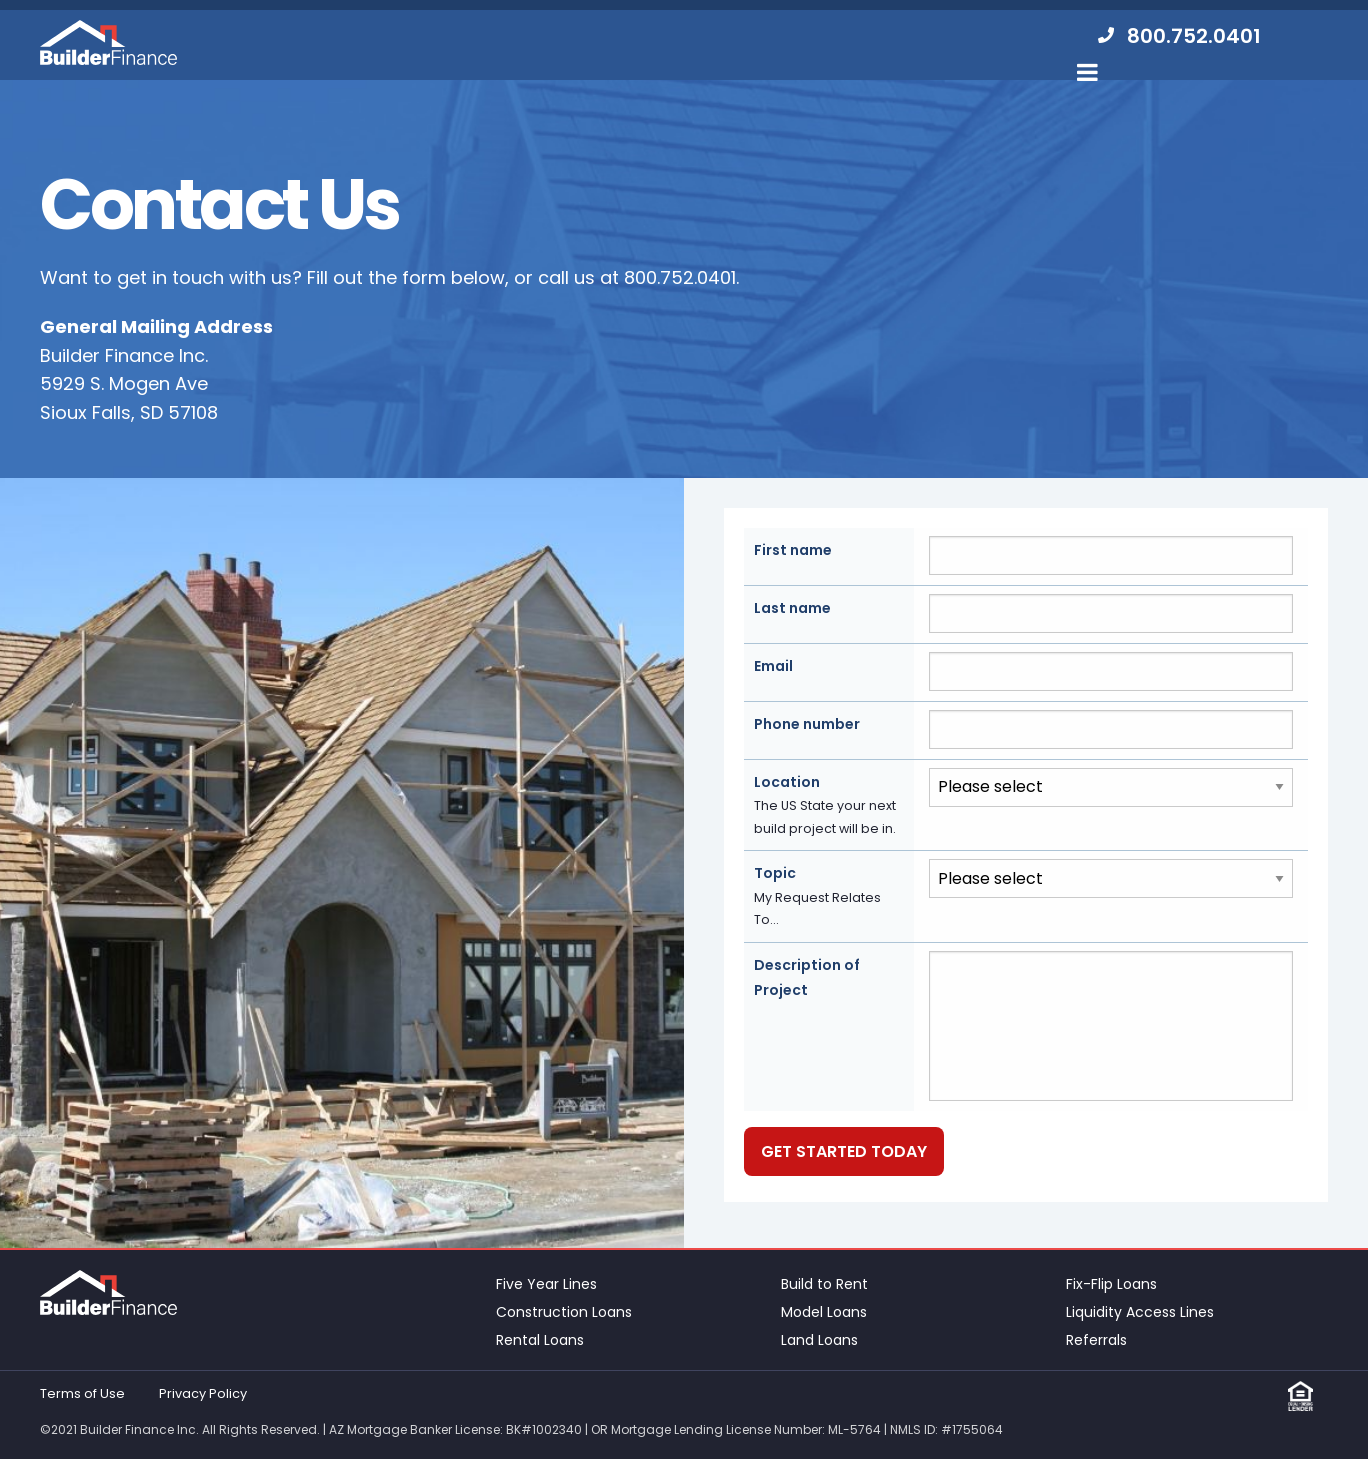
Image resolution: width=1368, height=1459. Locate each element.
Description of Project (807, 977)
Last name (792, 608)
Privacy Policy (203, 1393)
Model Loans (824, 1312)
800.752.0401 (680, 277)
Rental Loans (540, 1340)
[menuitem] (1177, 36)
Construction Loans (564, 1312)
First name (793, 550)
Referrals (1096, 1340)
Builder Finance (108, 42)
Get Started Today (844, 1151)
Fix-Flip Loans (1111, 1284)
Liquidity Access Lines (1140, 1312)
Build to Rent (824, 1284)
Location (829, 806)
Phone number (807, 724)
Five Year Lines (546, 1284)
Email (773, 666)
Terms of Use (82, 1393)
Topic (829, 897)
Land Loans (819, 1340)
